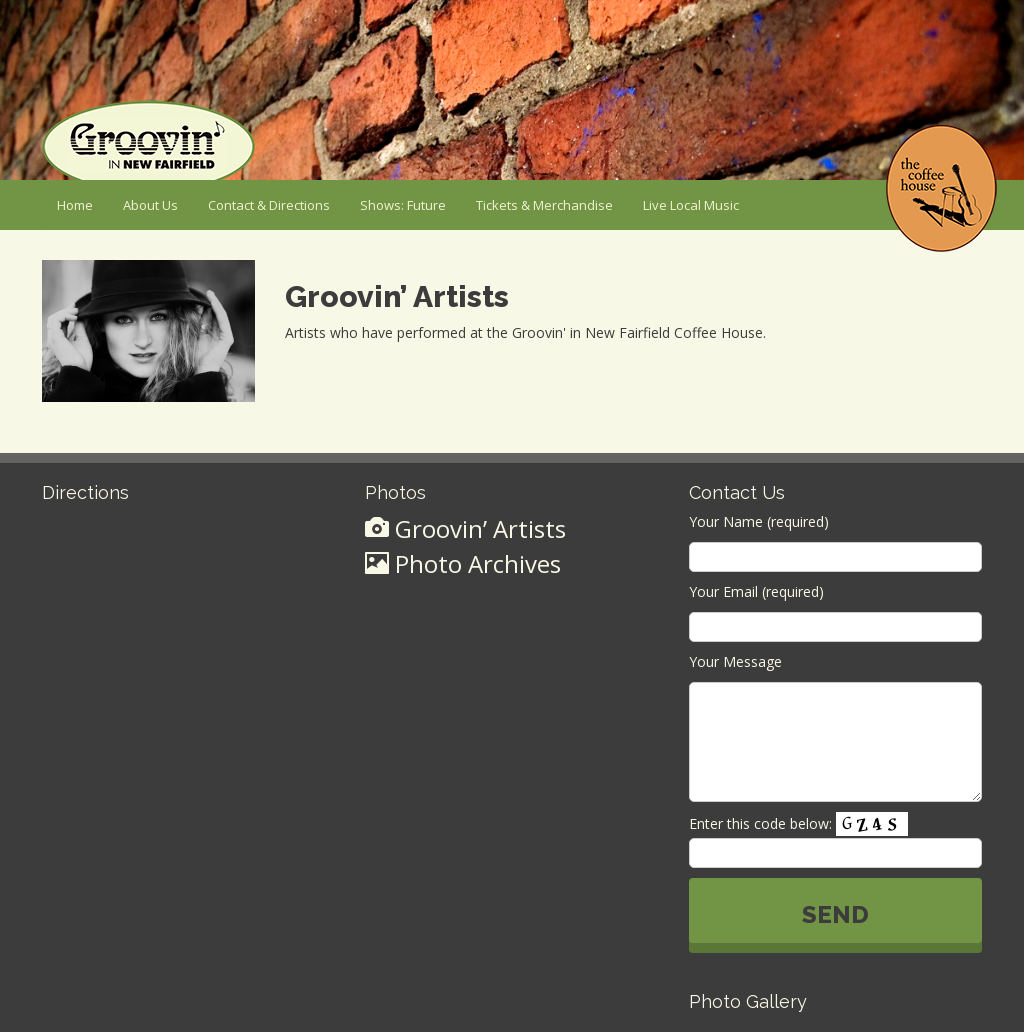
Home (75, 205)
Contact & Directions (269, 205)
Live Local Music (691, 205)
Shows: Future (403, 205)
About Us (150, 205)
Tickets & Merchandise (544, 205)
